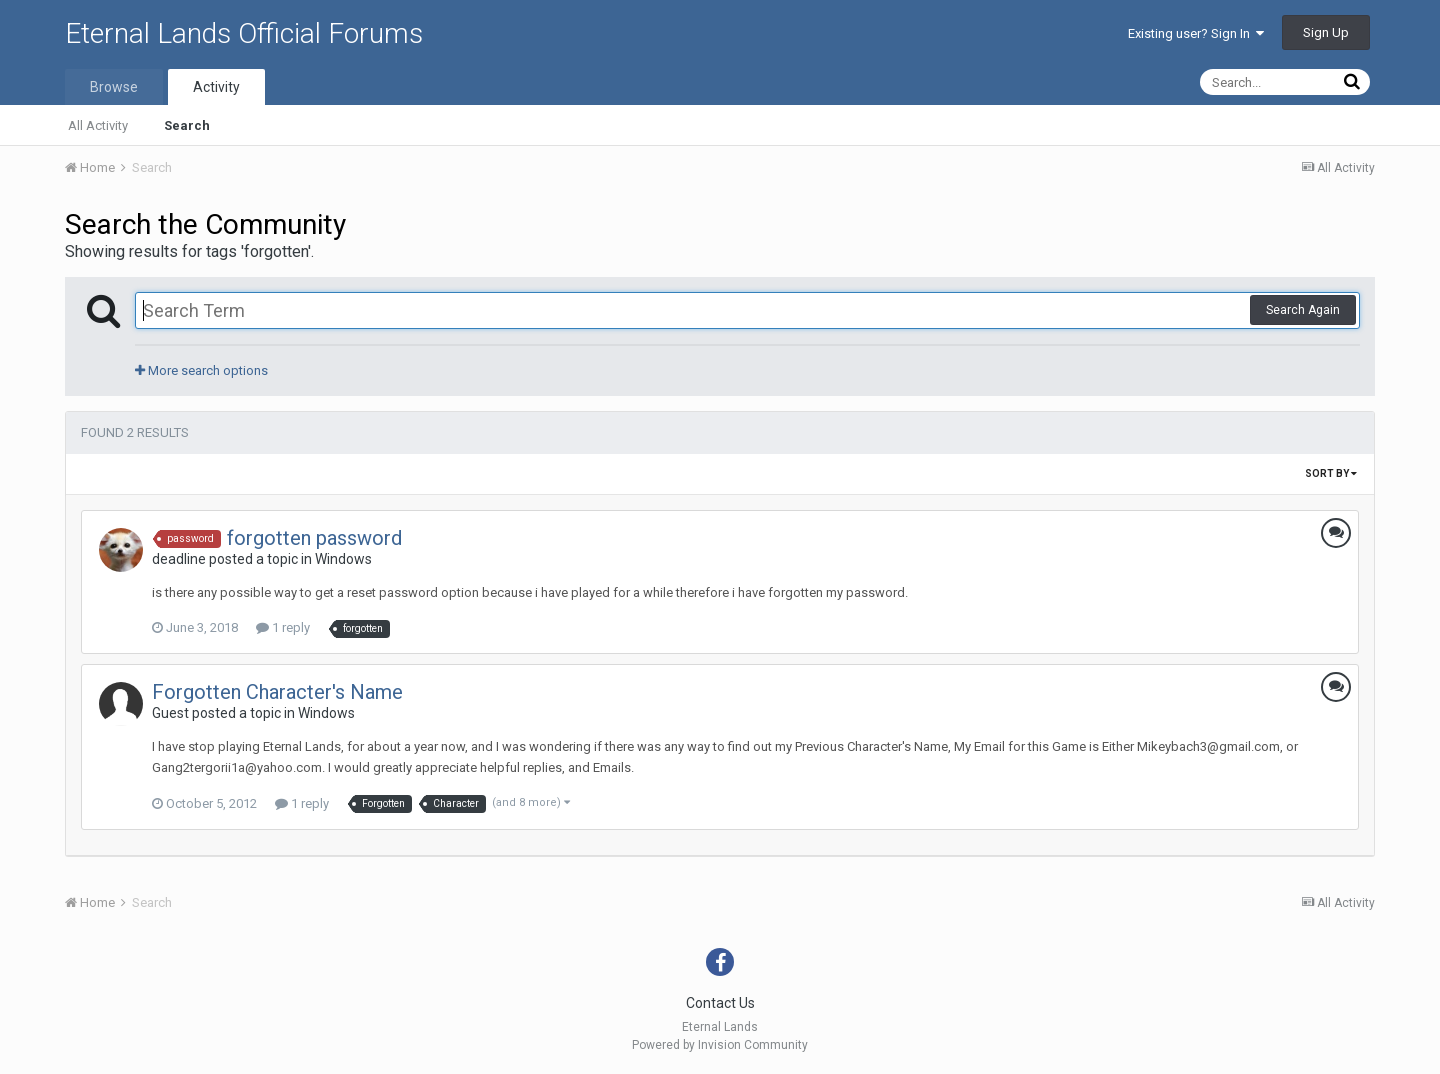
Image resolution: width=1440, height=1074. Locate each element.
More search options (201, 370)
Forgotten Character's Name (277, 692)
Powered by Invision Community (720, 1045)
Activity (216, 87)
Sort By (1331, 473)
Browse (114, 87)
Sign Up (1326, 32)
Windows (343, 559)
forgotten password (314, 538)
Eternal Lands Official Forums (244, 33)
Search (187, 125)
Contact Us (720, 1003)
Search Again (1303, 310)
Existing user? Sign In (1196, 33)
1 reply (283, 627)
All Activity (98, 125)
